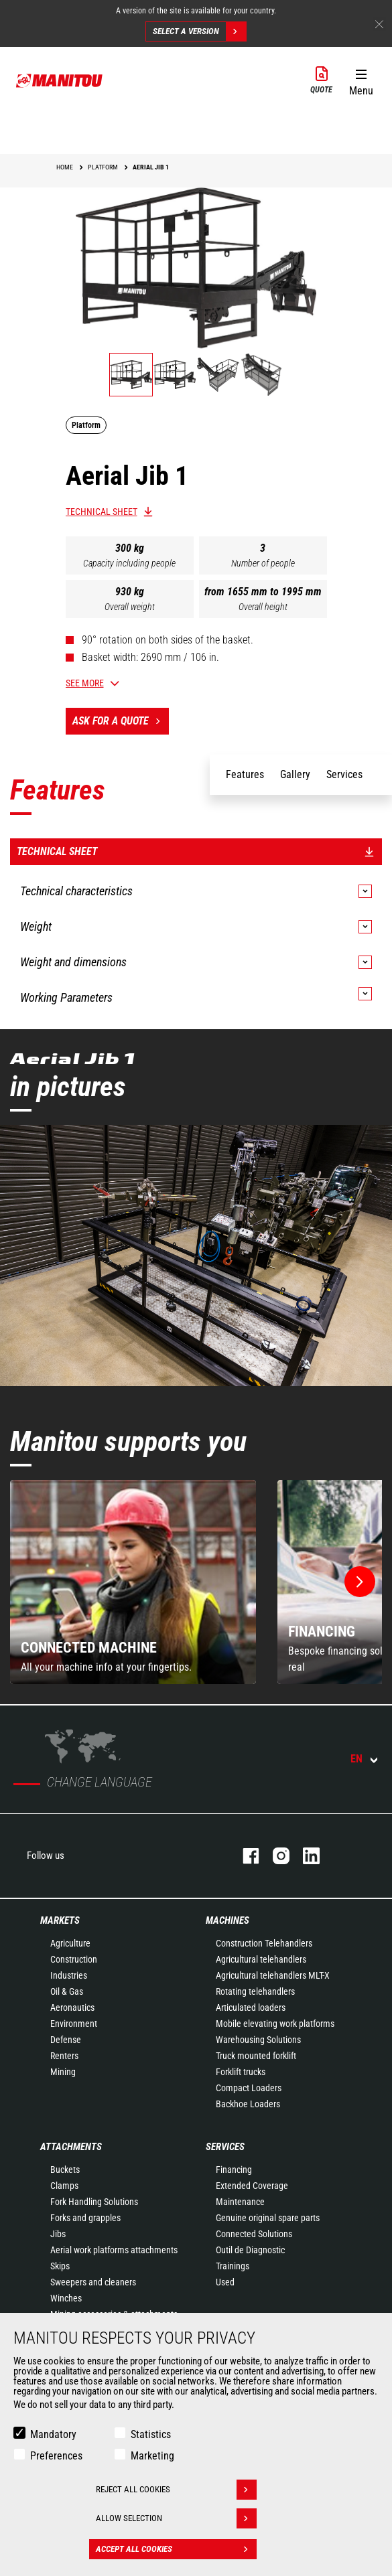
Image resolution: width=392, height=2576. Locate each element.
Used (225, 2282)
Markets (60, 1920)
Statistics (151, 2434)
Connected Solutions (254, 2233)
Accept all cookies (176, 2549)
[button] (361, 79)
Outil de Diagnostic (250, 2250)
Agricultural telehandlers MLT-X (273, 1975)
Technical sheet (101, 511)
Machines (227, 1920)
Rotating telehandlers (255, 1991)
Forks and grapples (85, 2217)
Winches (66, 2298)
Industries (68, 1975)
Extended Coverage (252, 2185)
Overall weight (130, 606)
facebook (244, 1855)
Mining (63, 2071)
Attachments (71, 2147)
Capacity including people (129, 563)
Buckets (65, 2169)
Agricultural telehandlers (261, 1959)
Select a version (199, 31)
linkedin (304, 1855)
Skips (60, 2266)
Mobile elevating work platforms (275, 2023)
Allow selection (176, 2518)
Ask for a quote (120, 721)
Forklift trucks (240, 2071)
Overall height (263, 606)
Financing (234, 2169)
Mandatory (53, 2434)
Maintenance (240, 2201)
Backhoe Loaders (248, 2104)
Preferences (56, 2455)
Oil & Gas (66, 1991)
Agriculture (70, 1943)
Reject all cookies (176, 2490)
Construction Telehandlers (264, 1943)
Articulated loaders (250, 2007)
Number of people (263, 563)
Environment (73, 2023)
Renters (64, 2055)
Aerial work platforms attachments (114, 2250)
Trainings (232, 2266)
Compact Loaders (248, 2087)
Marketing (152, 2455)
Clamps (64, 2185)
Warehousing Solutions (258, 2039)
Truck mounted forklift (256, 2055)
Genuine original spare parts (268, 2217)
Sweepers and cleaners (93, 2282)
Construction (73, 1959)
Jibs (58, 2233)
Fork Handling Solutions (94, 2201)
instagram (274, 1855)
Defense (65, 2039)
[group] (133, 1582)
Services (225, 2147)
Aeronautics (72, 2007)
